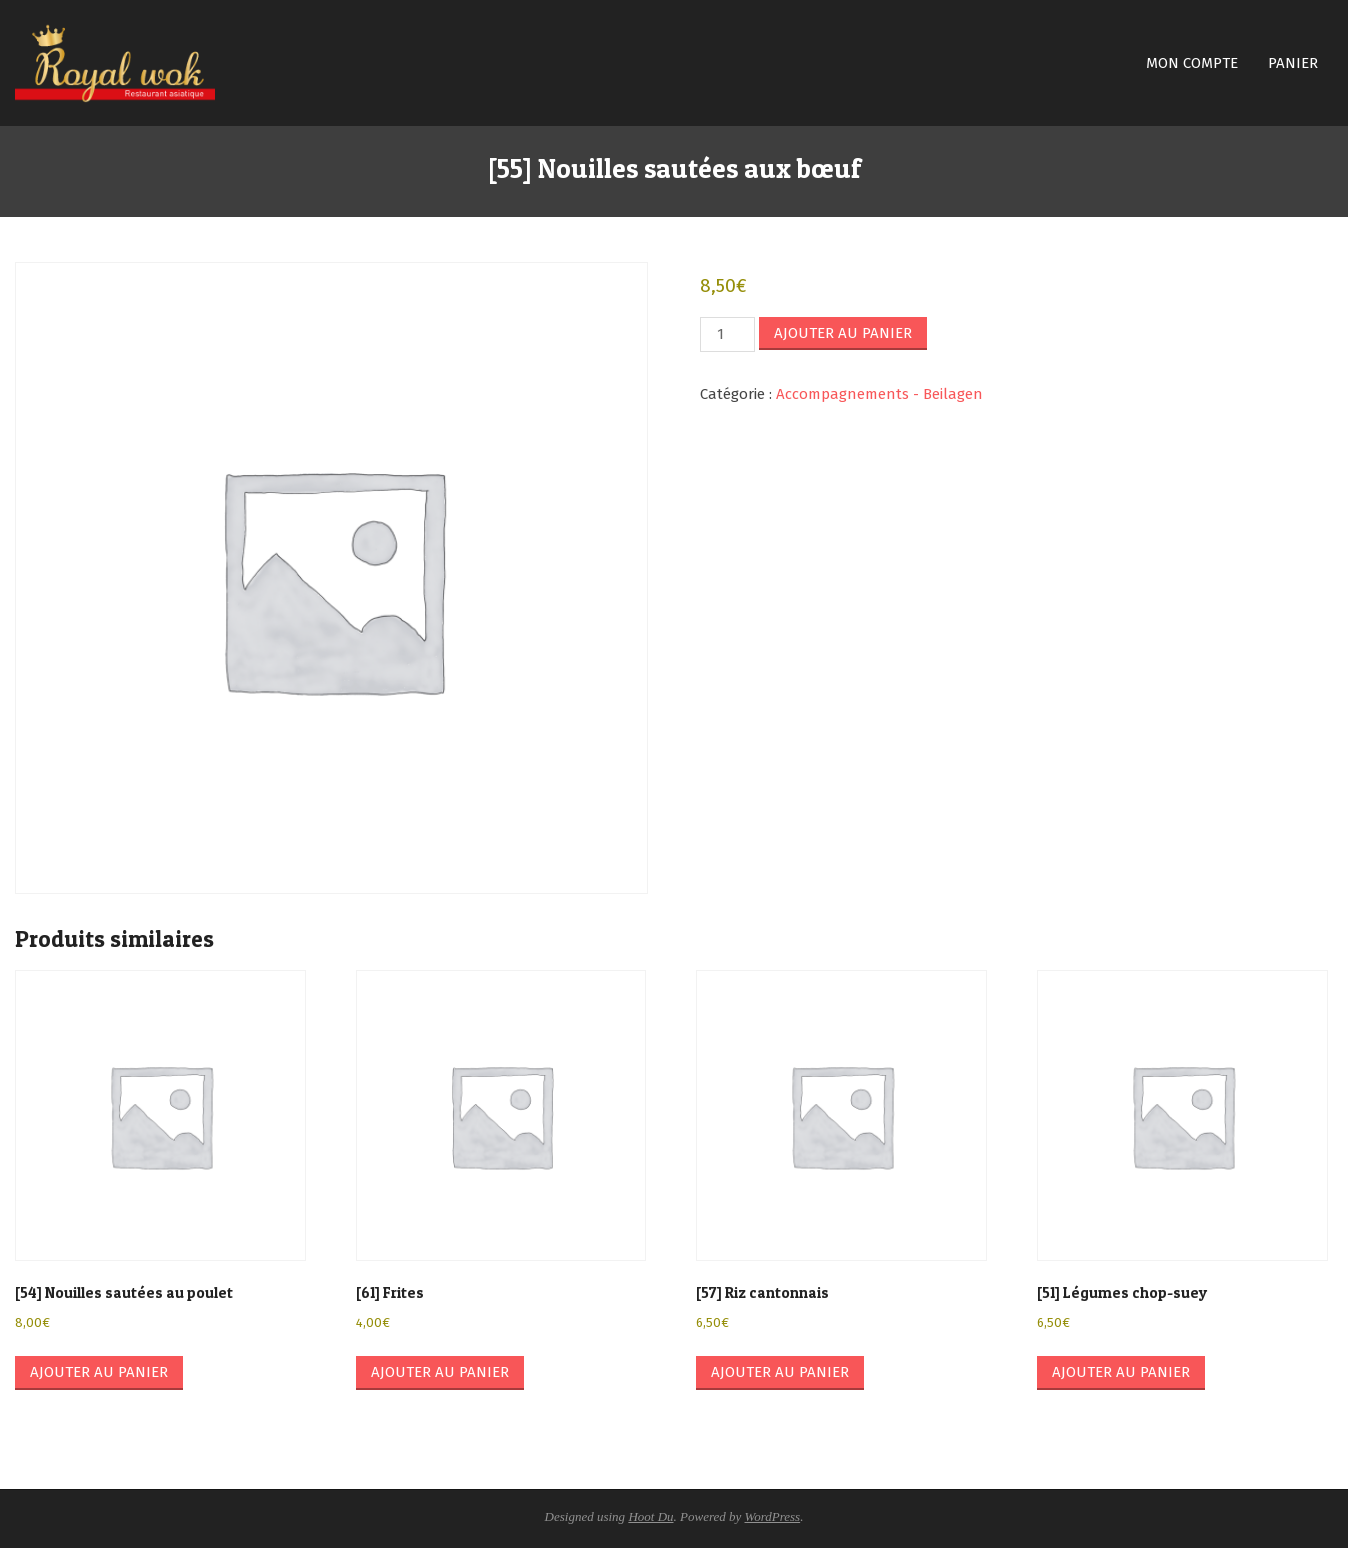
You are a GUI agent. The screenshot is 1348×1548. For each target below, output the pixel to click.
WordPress (773, 1516)
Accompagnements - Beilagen (879, 394)
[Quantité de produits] (727, 334)
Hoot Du (650, 1516)
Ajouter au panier (843, 333)
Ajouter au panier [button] (99, 1372)
